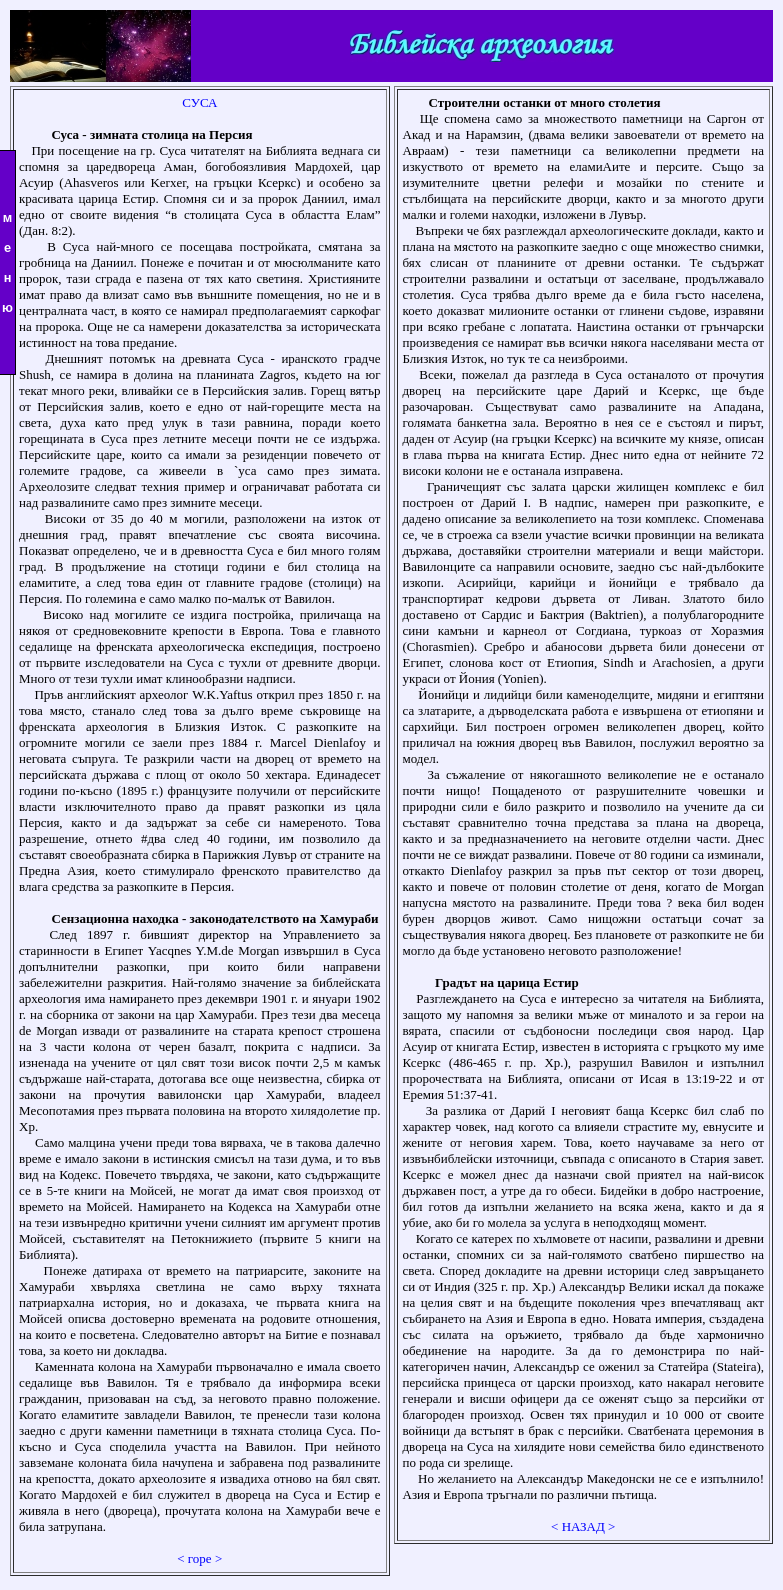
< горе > (199, 1558)
